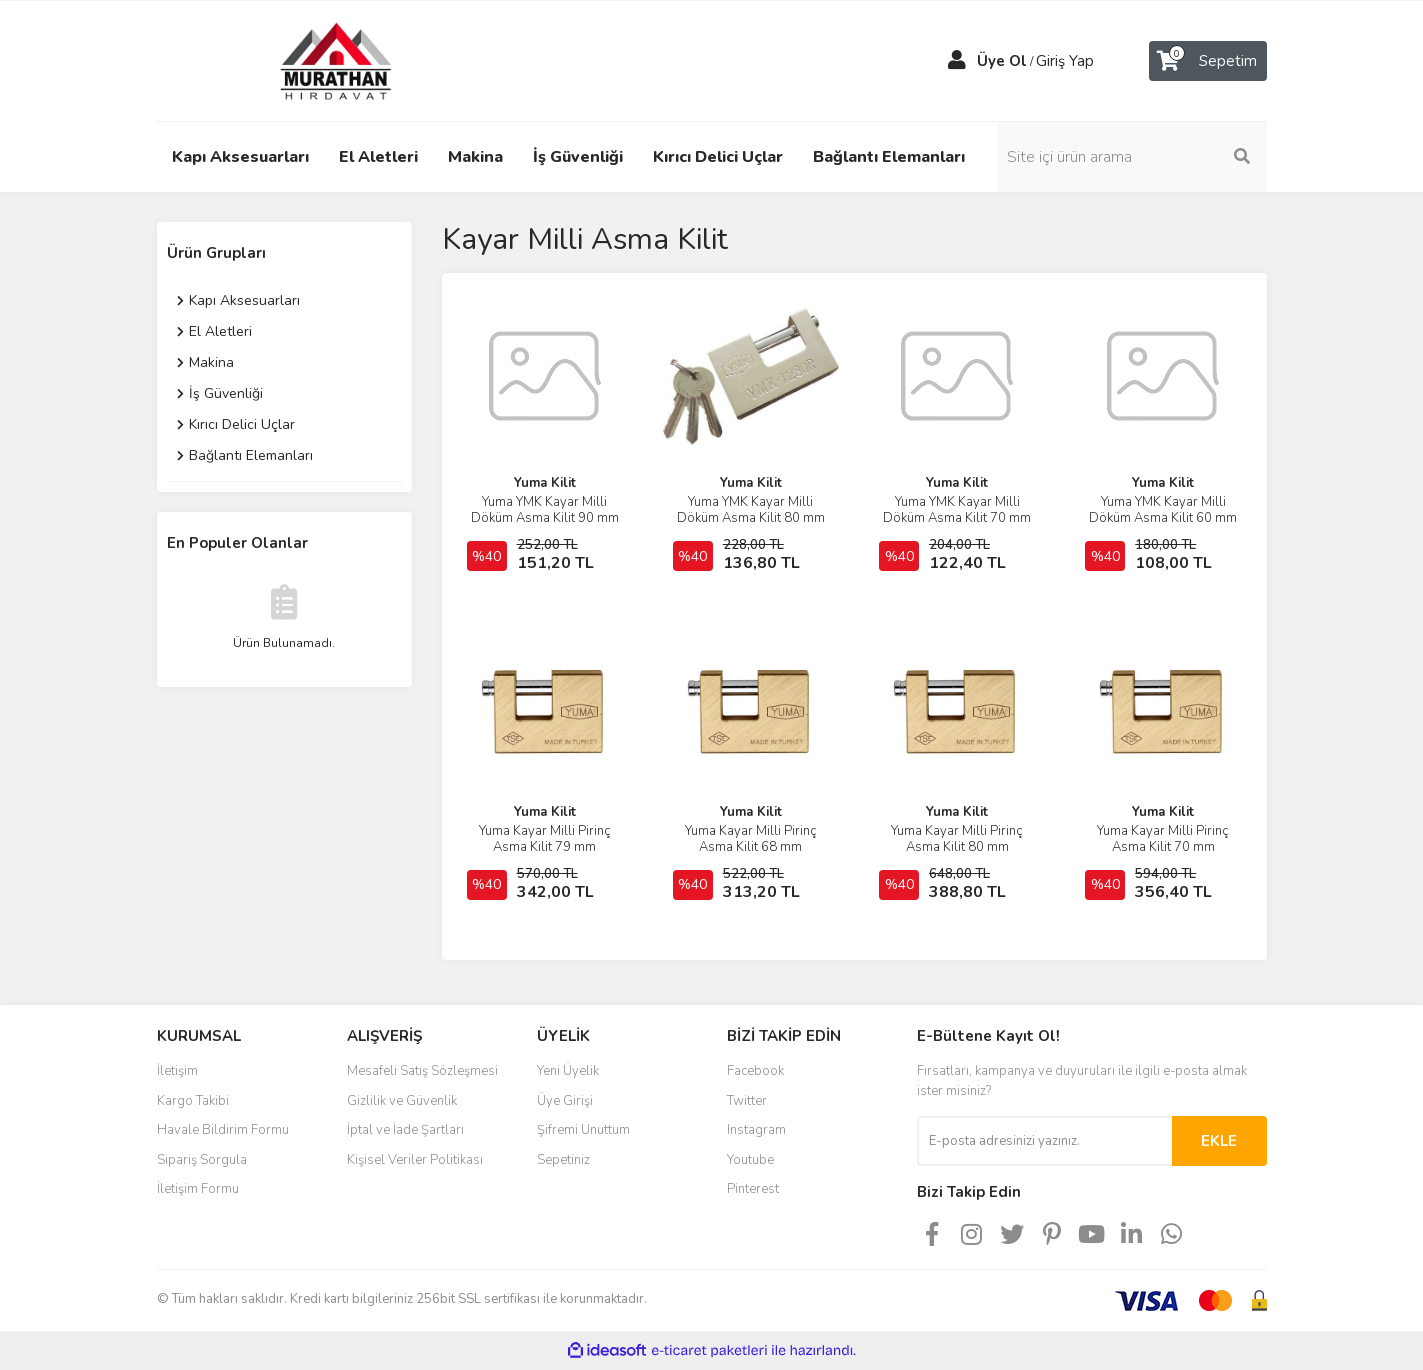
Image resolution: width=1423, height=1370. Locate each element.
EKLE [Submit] (1219, 1141)
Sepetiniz (563, 1160)
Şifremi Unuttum (583, 1130)
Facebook (755, 1071)
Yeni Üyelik (568, 1071)
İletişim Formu (198, 1189)
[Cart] (1208, 61)
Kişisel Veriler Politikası (415, 1160)
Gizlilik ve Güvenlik (402, 1101)
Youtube (750, 1160)
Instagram (756, 1130)
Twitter (747, 1101)
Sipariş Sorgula (202, 1160)
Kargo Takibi (193, 1101)
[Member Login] (957, 61)
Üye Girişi (565, 1101)
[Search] (1132, 157)
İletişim (177, 1071)
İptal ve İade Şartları (405, 1130)
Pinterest (753, 1189)
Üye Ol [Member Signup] (1002, 61)
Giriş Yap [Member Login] (1065, 61)
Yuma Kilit (545, 483)
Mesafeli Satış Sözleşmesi (422, 1071)
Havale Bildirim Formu (223, 1130)
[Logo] (317, 60)
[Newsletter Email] (1044, 1141)
